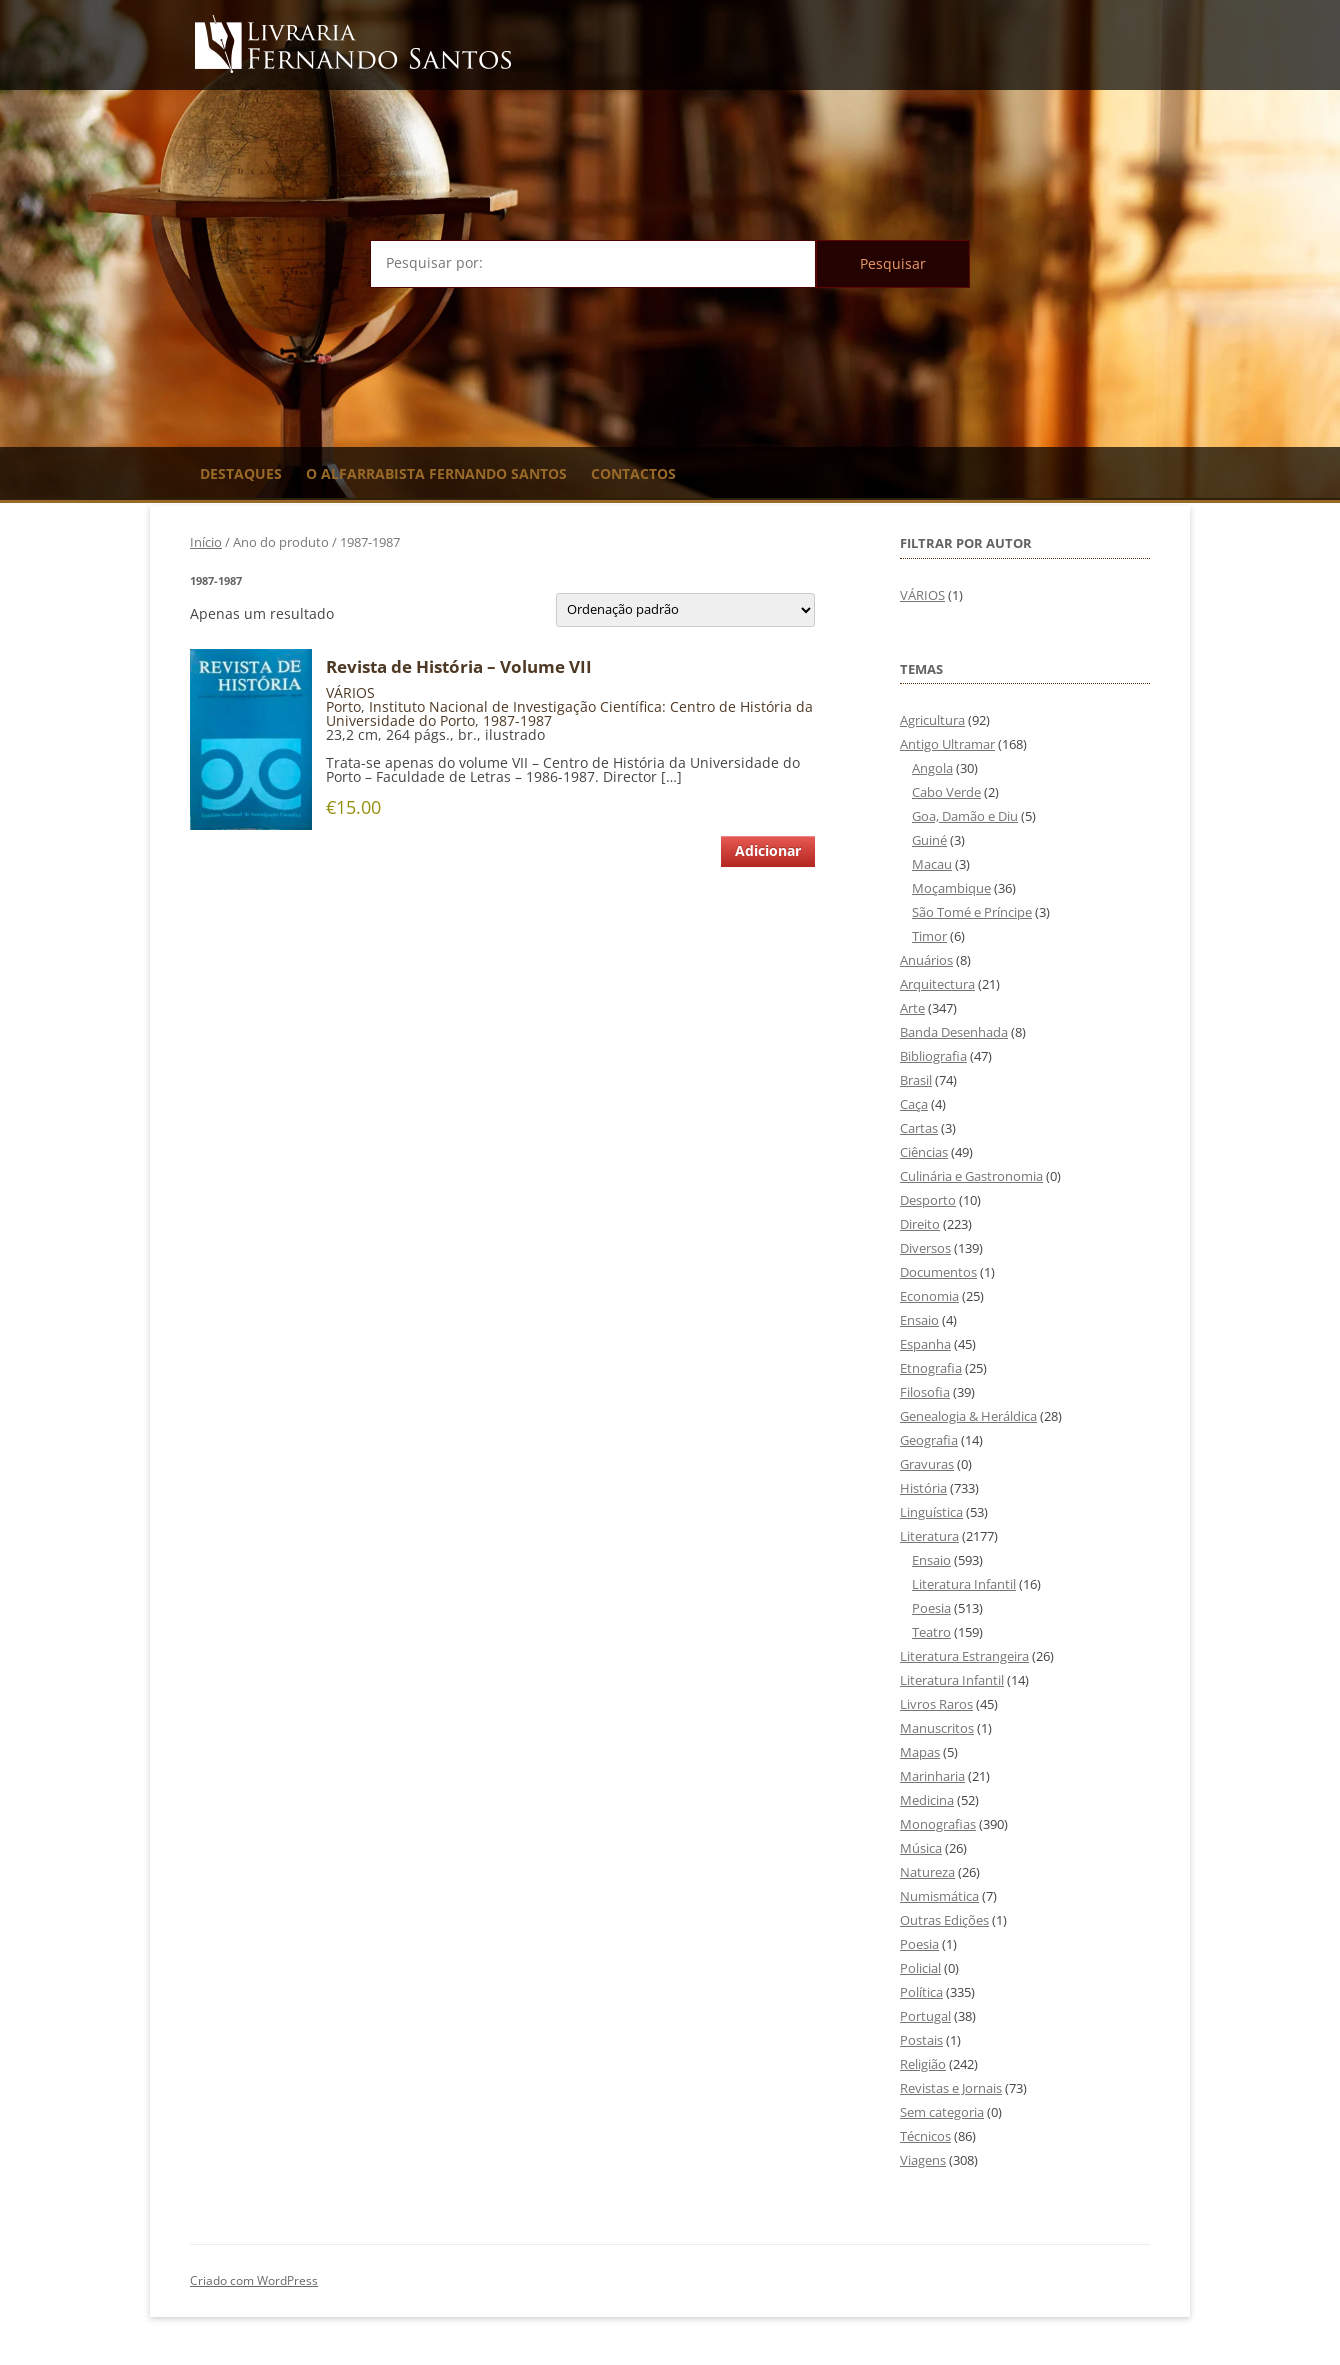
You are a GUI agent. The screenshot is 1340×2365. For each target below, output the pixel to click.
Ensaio (919, 1320)
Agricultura (932, 720)
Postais (921, 2040)
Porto (343, 706)
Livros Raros (936, 1704)
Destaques (241, 473)
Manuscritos (937, 1728)
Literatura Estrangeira (964, 1656)
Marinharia (932, 1776)
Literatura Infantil (964, 1584)
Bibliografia (933, 1056)
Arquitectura (937, 984)
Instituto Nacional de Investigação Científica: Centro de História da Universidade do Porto (569, 713)
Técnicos (925, 2136)
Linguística (931, 1512)
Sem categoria (942, 2112)
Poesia (931, 1608)
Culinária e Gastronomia (971, 1176)
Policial (920, 1968)
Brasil (916, 1080)
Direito (920, 1224)
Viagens (923, 2160)
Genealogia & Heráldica (968, 1416)
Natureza (927, 1872)
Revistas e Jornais (951, 2088)
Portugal (925, 2016)
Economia (929, 1296)
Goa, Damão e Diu (965, 816)
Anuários (926, 960)
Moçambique (951, 888)
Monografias (938, 1824)
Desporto (928, 1200)
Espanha (925, 1344)
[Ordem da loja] (685, 610)
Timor (929, 936)
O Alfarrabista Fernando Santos (436, 473)
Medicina (927, 1800)
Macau (932, 864)
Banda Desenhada (954, 1032)
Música (921, 1848)
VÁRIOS (350, 692)
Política (921, 1992)
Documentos (938, 1272)
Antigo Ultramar (947, 744)
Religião (923, 2064)
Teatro (931, 1632)
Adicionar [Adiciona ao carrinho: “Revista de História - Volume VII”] (768, 850)
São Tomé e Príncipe (972, 912)
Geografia (929, 1440)
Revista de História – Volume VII (459, 667)
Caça (914, 1104)
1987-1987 (517, 720)
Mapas (920, 1752)
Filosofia (925, 1392)
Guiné (929, 840)
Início (206, 542)
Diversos (925, 1248)
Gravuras (927, 1464)
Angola (932, 768)
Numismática (939, 1896)
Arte (912, 1008)
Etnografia (931, 1368)
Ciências (924, 1152)
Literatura (929, 1536)
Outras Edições (944, 1920)
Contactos (633, 473)
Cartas (919, 1128)
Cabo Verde (946, 792)
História (923, 1488)
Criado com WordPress (254, 2280)
